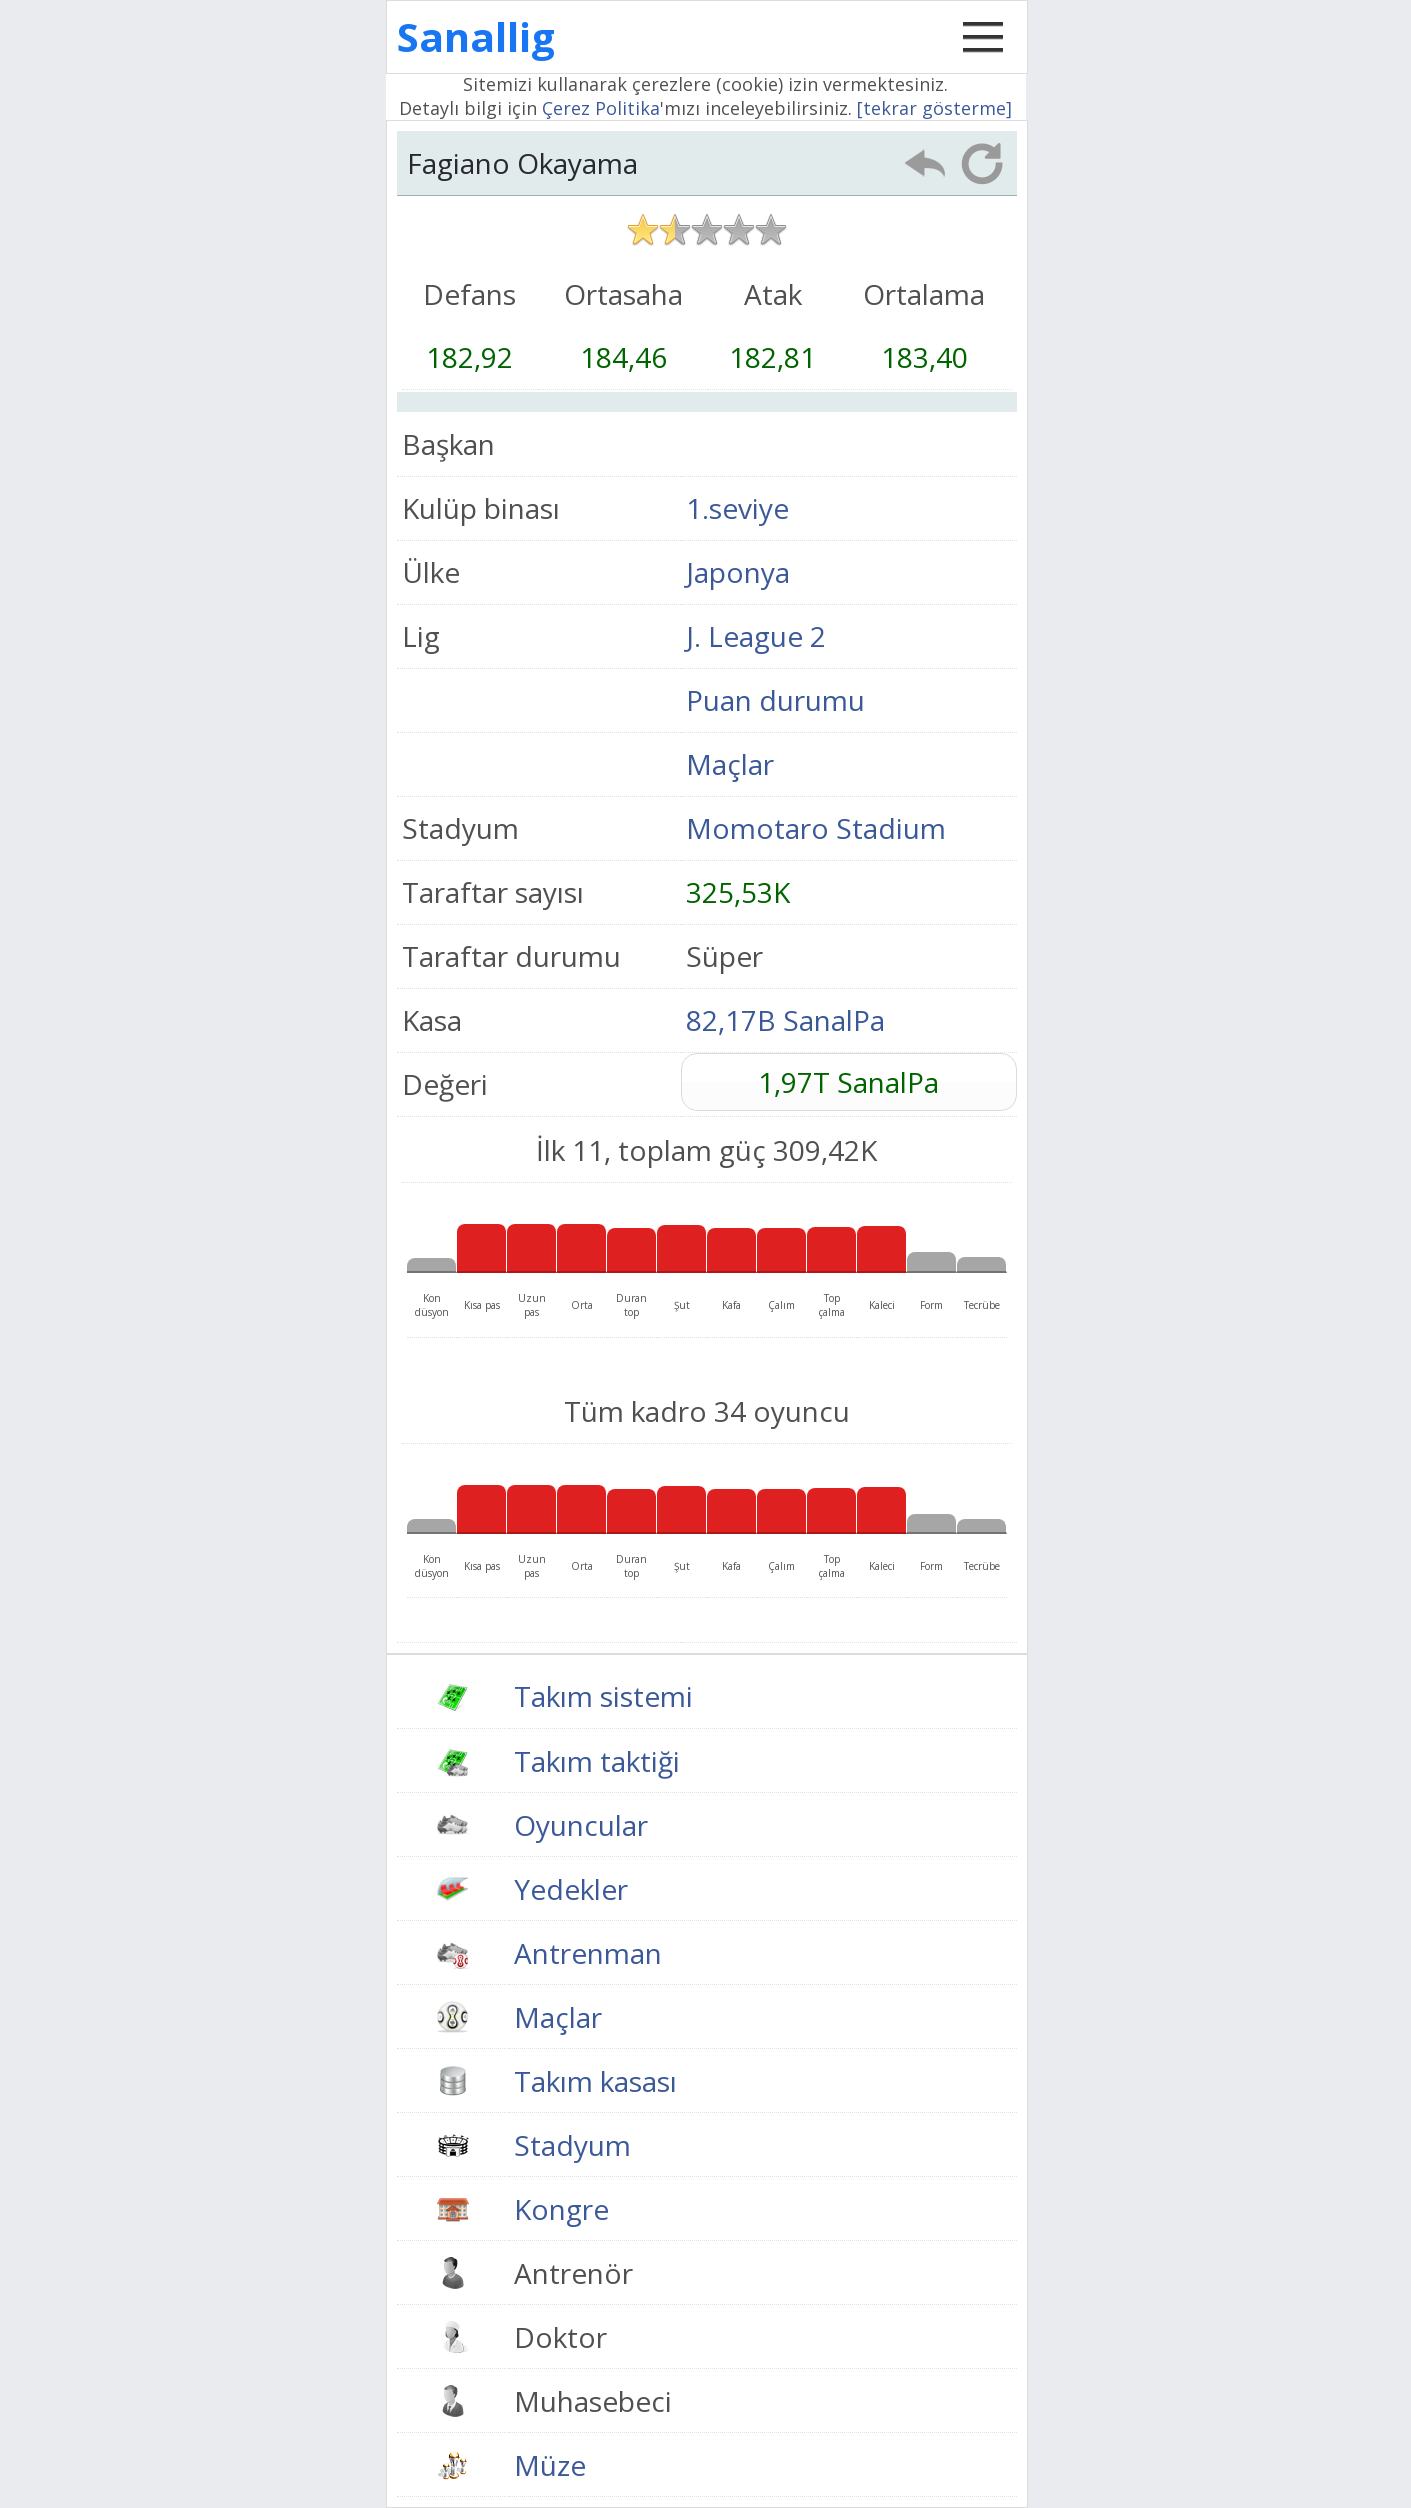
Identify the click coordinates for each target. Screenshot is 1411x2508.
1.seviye (737, 508)
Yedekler (571, 1889)
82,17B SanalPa (785, 1020)
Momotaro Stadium (816, 828)
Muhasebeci (593, 2401)
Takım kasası (595, 2081)
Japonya (738, 572)
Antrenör (573, 2273)
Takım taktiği (597, 1761)
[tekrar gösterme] (934, 108)
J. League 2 (756, 636)
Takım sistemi (603, 1696)
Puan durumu (775, 700)
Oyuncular (581, 1825)
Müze (550, 2465)
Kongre (561, 2209)
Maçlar (730, 764)
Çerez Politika (601, 108)
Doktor (560, 2337)
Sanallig (476, 36)
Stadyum (572, 2145)
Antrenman (588, 1953)
